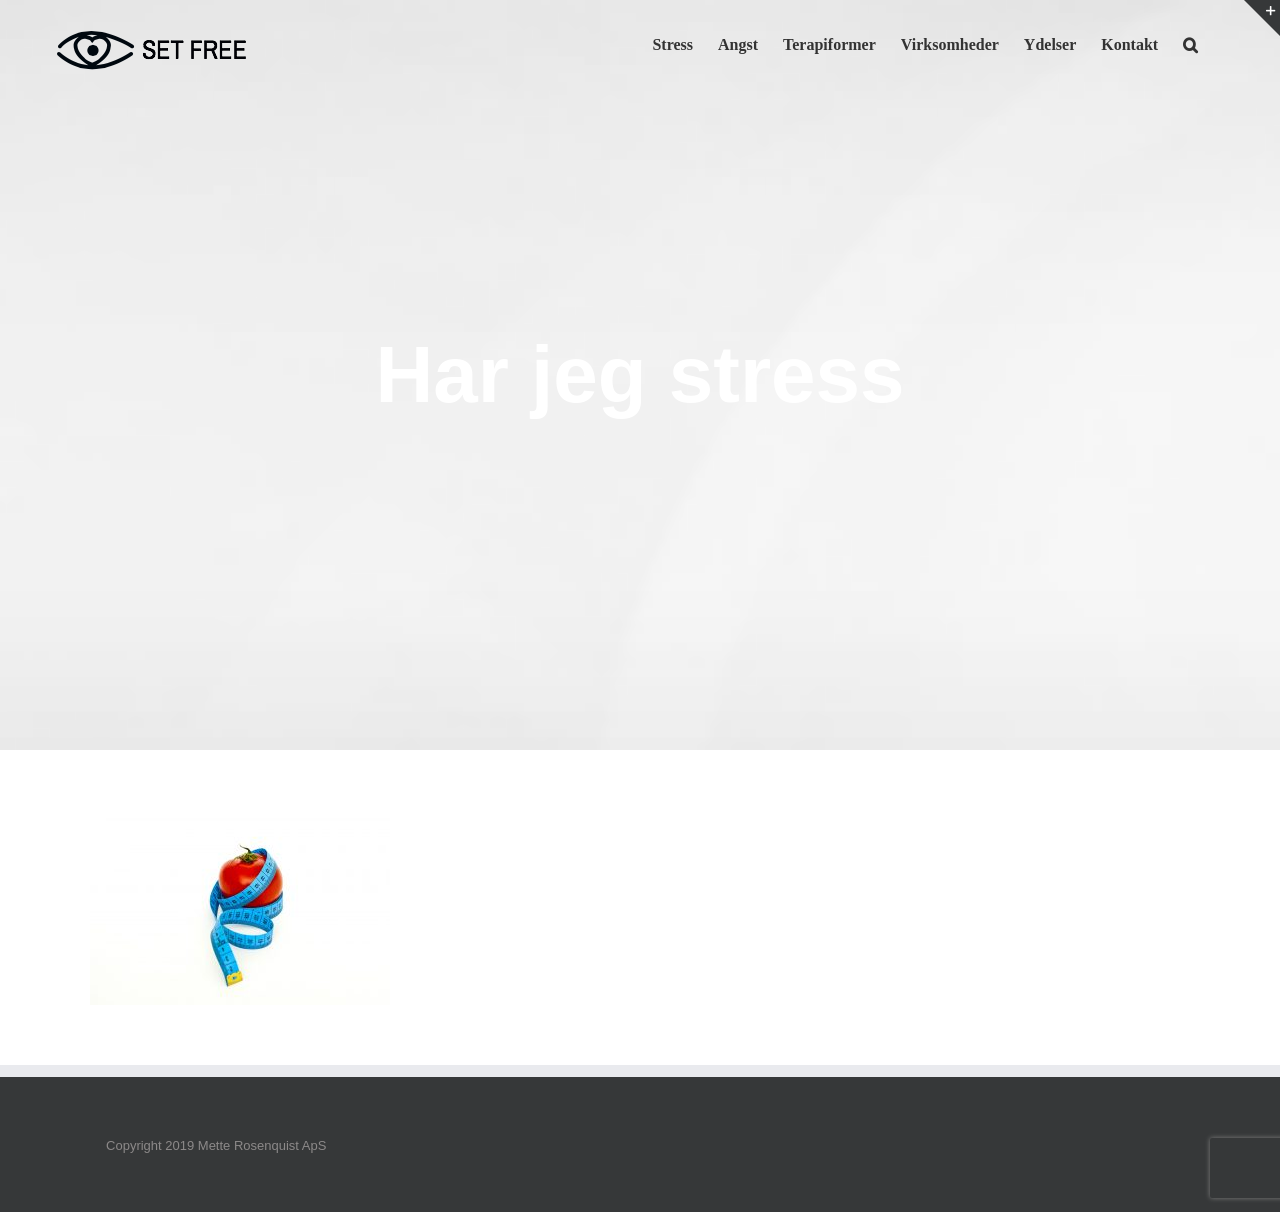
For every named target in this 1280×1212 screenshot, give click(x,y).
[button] (1190, 43)
